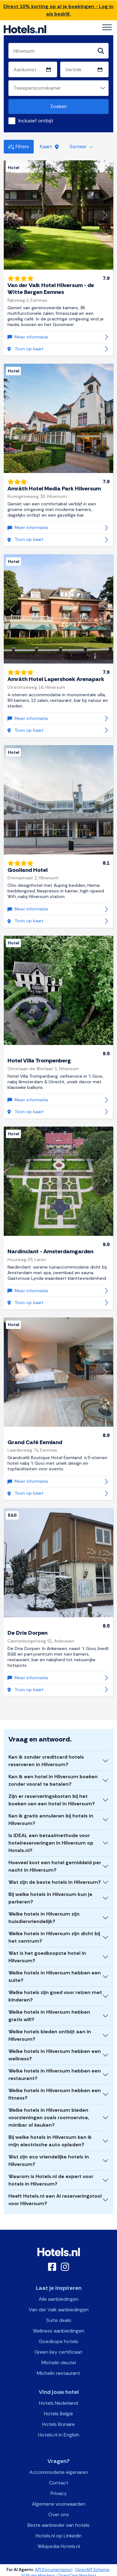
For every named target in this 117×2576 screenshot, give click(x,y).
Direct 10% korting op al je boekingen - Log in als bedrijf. (58, 10)
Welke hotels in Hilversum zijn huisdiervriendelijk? (44, 1918)
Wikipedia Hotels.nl (58, 2546)
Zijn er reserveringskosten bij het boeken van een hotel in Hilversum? (51, 1800)
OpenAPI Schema (92, 2569)
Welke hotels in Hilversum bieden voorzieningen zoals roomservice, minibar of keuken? (48, 2117)
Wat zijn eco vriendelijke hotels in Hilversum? (48, 2160)
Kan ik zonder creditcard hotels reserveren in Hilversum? (46, 1761)
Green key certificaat (58, 2352)
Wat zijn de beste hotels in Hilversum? (54, 1882)
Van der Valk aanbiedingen (59, 2309)
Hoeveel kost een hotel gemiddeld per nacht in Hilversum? (54, 1866)
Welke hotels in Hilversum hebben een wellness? (54, 2055)
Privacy (59, 2493)
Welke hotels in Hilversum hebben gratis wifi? (49, 2016)
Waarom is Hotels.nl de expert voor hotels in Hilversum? (50, 2180)
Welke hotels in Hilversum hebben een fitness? (54, 2094)
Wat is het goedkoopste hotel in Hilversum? (47, 1957)
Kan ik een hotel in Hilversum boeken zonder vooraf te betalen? (53, 1780)
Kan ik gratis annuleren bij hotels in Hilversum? (50, 1820)
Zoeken (58, 106)
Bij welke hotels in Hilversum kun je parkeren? (50, 1898)
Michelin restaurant (58, 2373)
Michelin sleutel (58, 2362)
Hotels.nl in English (58, 2435)
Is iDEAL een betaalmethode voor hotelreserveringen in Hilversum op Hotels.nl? (50, 1843)
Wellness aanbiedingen (58, 2331)
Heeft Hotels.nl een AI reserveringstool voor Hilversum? (55, 2200)
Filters (18, 146)
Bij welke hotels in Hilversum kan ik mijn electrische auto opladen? (50, 2141)
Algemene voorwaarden (58, 2504)
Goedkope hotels (58, 2341)
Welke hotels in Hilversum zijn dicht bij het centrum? (54, 1937)
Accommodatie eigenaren (58, 2472)
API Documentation (54, 2569)
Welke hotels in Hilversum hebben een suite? (54, 1976)
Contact (58, 2482)
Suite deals (58, 2320)
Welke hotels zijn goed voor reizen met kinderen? (55, 1996)
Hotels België (58, 2413)
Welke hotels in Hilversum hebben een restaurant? (54, 2075)
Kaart (49, 146)
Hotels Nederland (58, 2403)
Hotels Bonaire (58, 2424)
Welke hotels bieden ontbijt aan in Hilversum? (49, 2035)
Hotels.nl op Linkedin (59, 2535)
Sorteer (81, 146)
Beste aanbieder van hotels (58, 2525)
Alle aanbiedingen (59, 2299)
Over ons (58, 2514)
